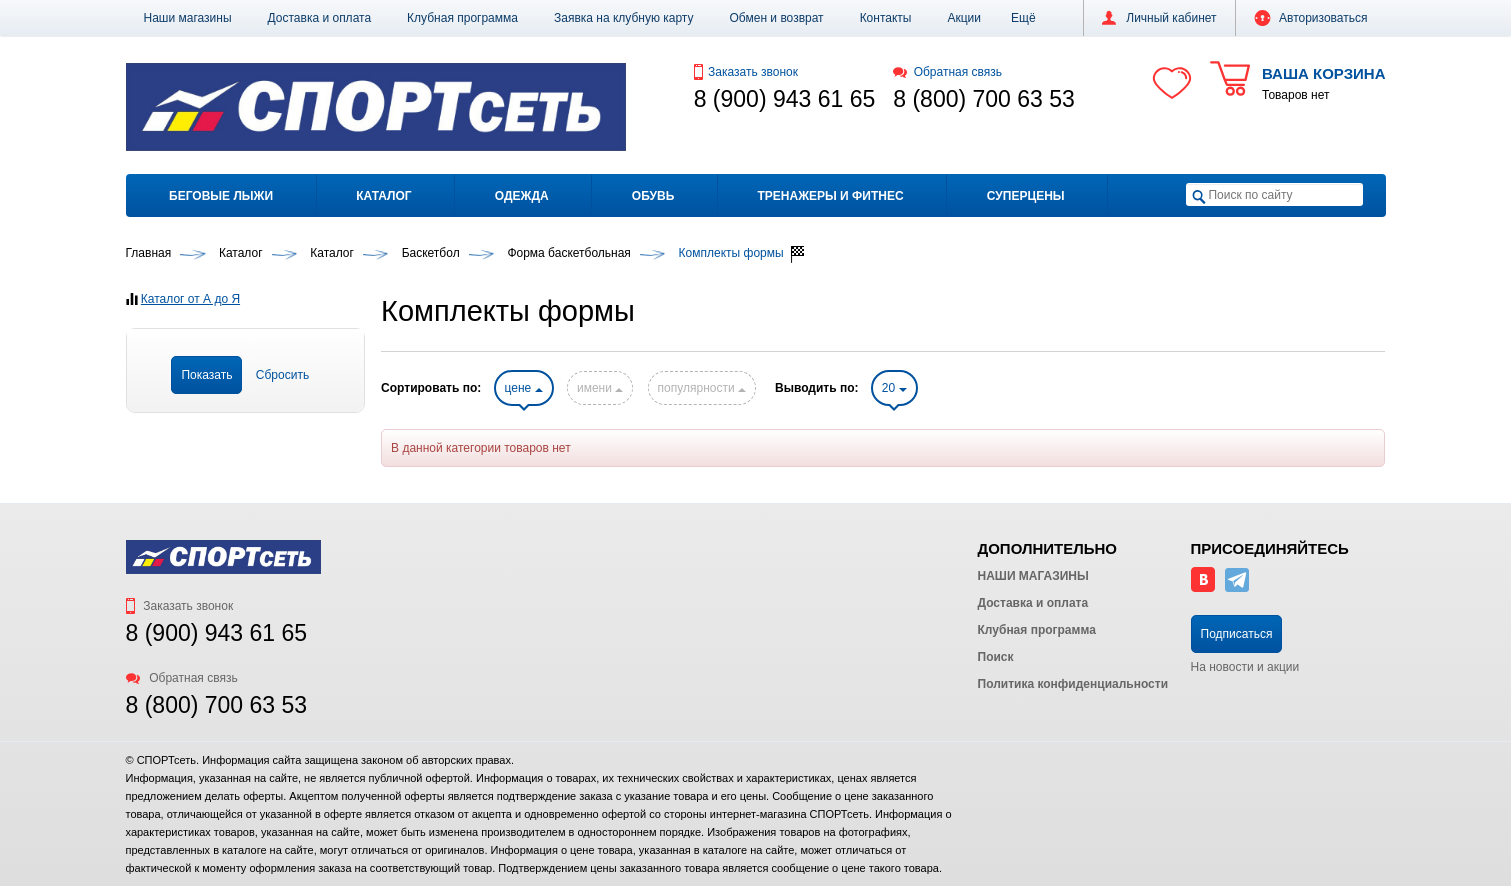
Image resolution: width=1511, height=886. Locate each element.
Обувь (653, 196)
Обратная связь (947, 72)
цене (524, 388)
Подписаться (1237, 634)
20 (894, 388)
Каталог (383, 196)
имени (600, 388)
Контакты (886, 18)
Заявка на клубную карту (624, 18)
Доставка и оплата (320, 18)
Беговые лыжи (221, 196)
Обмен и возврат (777, 18)
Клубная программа (462, 18)
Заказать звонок (746, 72)
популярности (702, 388)
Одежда (522, 196)
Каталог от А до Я (190, 299)
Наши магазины (188, 18)
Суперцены (1026, 196)
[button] (1023, 18)
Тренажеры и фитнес (830, 196)
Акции (964, 18)
